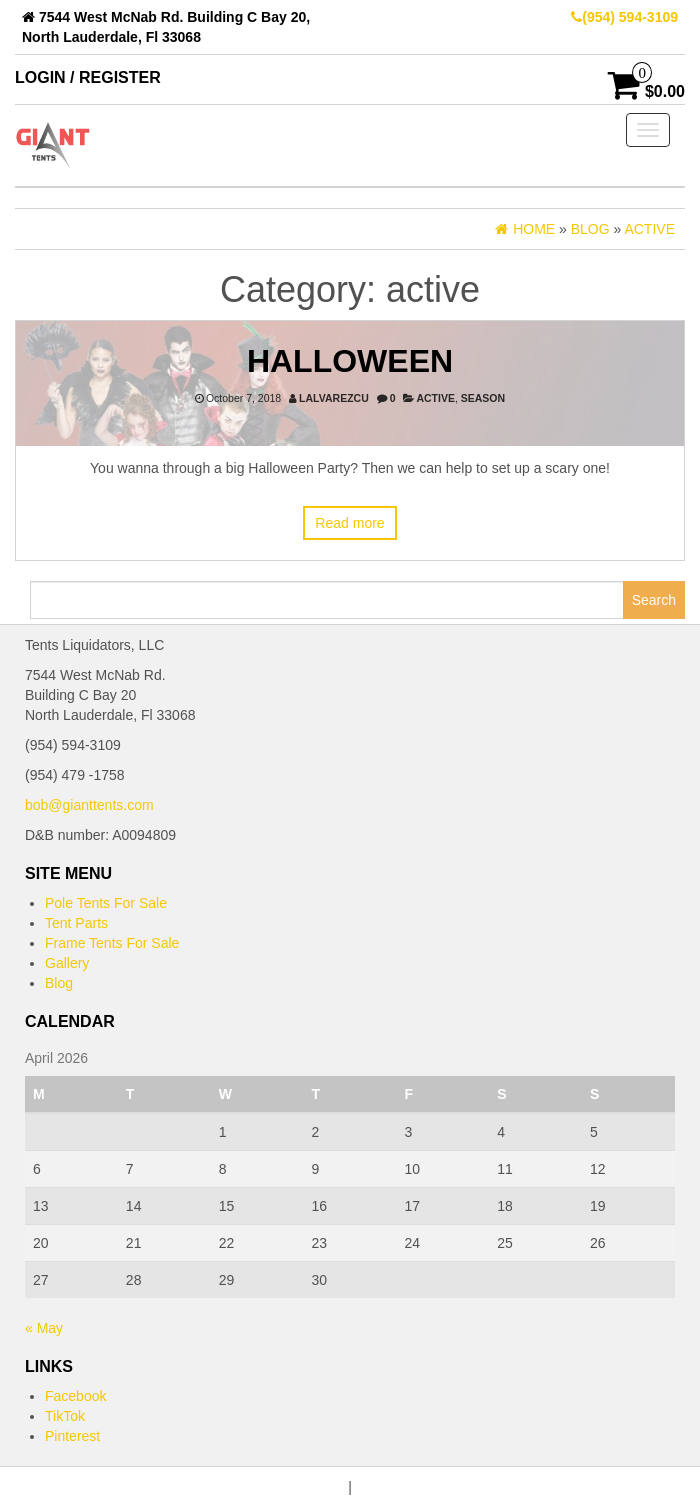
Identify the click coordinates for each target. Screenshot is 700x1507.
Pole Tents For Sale (106, 903)
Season (483, 398)
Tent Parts (76, 923)
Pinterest (72, 1436)
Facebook (75, 1396)
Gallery (67, 963)
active (435, 398)
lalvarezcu (334, 398)
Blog (59, 983)
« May (44, 1328)
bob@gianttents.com (89, 805)
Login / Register (88, 77)
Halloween (350, 361)
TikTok (65, 1416)
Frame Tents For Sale (112, 943)
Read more (349, 523)
